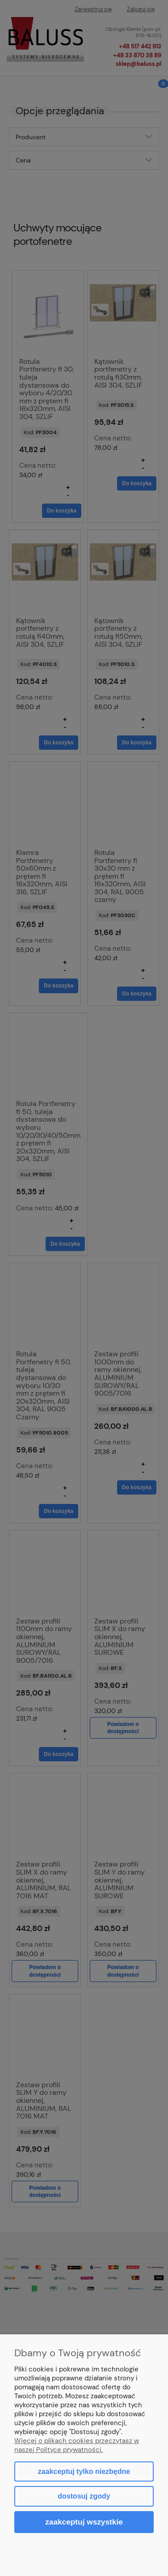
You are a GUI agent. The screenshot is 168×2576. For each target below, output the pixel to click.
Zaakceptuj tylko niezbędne (84, 2471)
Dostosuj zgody (84, 2496)
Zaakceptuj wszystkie (84, 2521)
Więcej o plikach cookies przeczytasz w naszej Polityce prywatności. (76, 2445)
